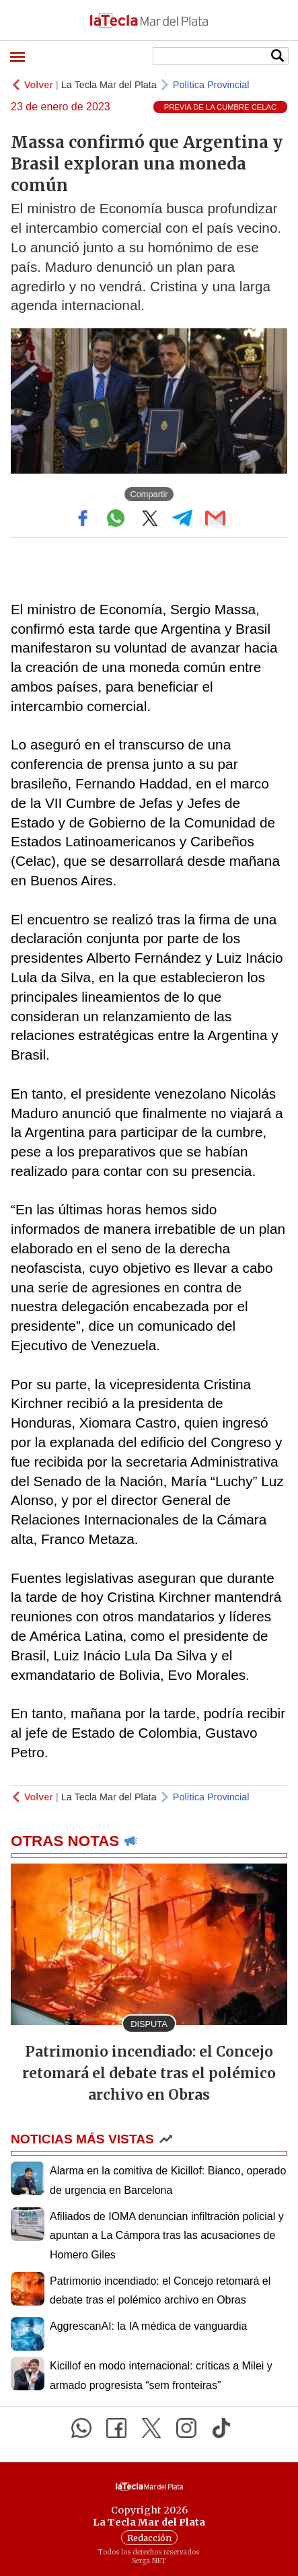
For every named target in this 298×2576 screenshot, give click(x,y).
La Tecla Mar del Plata (109, 84)
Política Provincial (211, 84)
